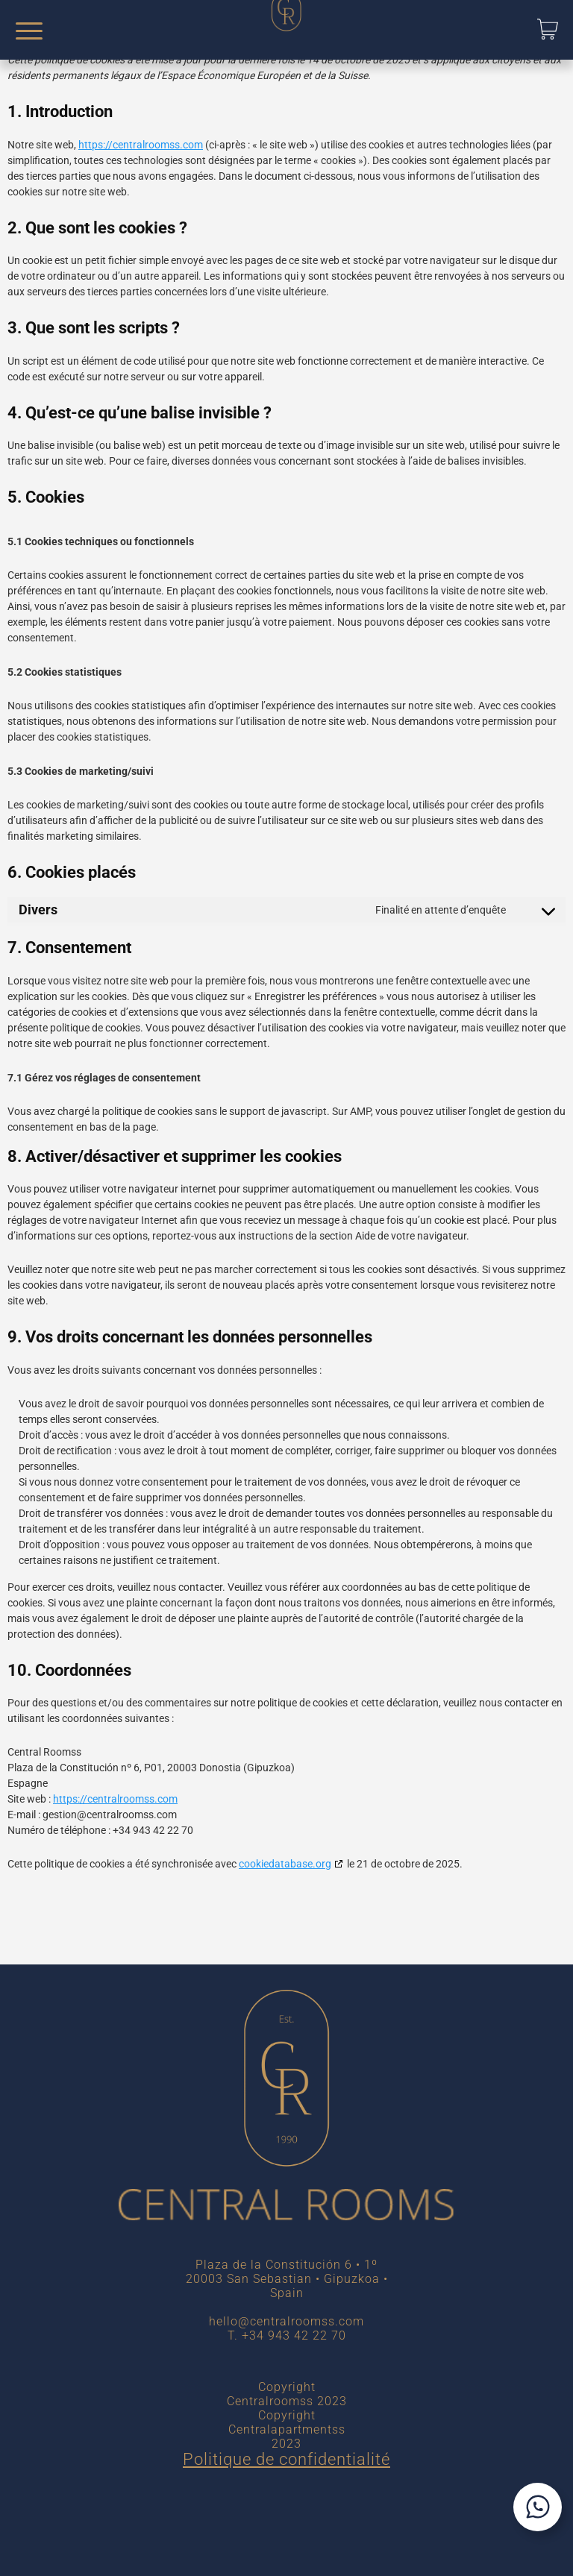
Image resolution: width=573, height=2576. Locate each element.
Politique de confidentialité (286, 2459)
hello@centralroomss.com (286, 2321)
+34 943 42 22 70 (294, 2335)
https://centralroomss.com (140, 145)
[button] (547, 29)
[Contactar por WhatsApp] (537, 2507)
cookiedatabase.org (285, 1864)
